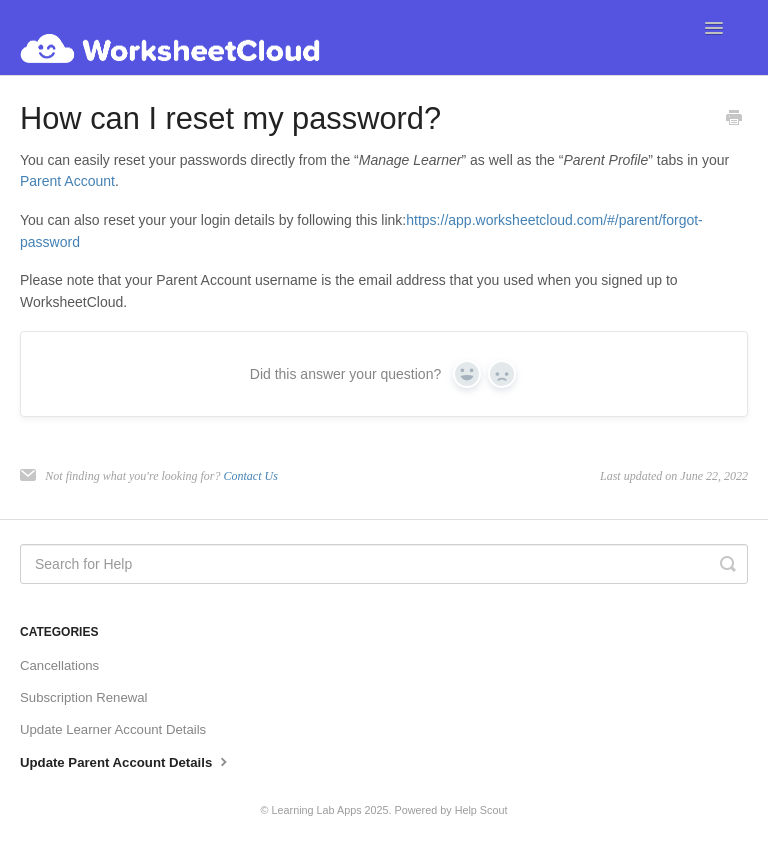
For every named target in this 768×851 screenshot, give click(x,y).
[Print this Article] (734, 120)
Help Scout (481, 810)
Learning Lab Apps (317, 810)
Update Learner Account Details (113, 729)
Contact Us (250, 476)
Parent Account (67, 181)
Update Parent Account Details (126, 761)
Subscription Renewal (84, 697)
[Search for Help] (384, 564)
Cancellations (59, 665)
